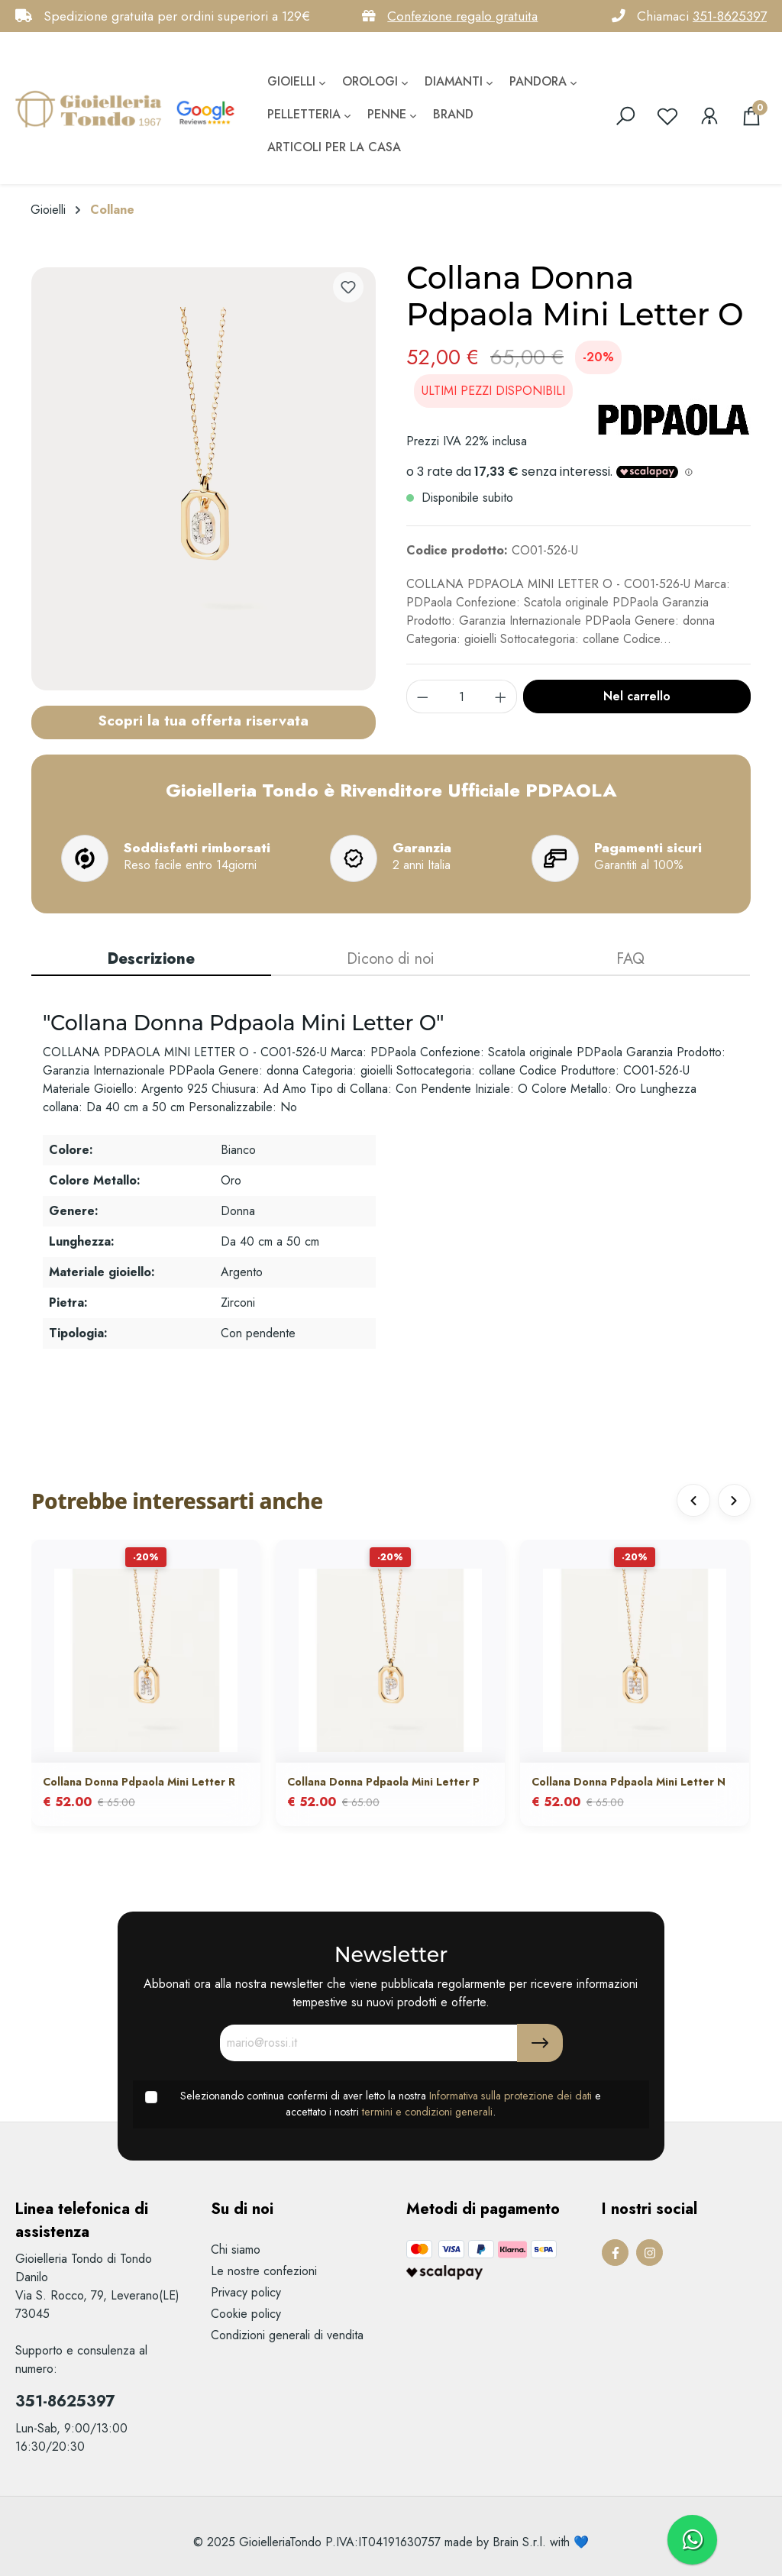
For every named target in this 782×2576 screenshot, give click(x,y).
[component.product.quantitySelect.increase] (501, 696)
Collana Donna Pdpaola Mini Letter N (628, 1782)
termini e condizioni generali (427, 2111)
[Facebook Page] (615, 2252)
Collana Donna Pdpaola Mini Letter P (383, 1782)
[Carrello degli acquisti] (751, 116)
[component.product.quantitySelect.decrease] (422, 696)
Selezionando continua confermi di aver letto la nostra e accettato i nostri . (390, 2104)
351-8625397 (730, 16)
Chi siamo (235, 2249)
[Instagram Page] (649, 2252)
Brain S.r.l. (519, 2542)
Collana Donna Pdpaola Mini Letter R (139, 1782)
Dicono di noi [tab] (391, 959)
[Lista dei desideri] (667, 116)
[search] (625, 116)
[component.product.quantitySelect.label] (462, 696)
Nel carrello (637, 696)
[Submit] (540, 2043)
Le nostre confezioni (264, 2271)
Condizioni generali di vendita (287, 2335)
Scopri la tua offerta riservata (203, 720)
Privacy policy (246, 2292)
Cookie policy (246, 2313)
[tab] (151, 960)
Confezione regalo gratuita (462, 16)
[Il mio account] (709, 116)
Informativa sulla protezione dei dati (510, 2095)
